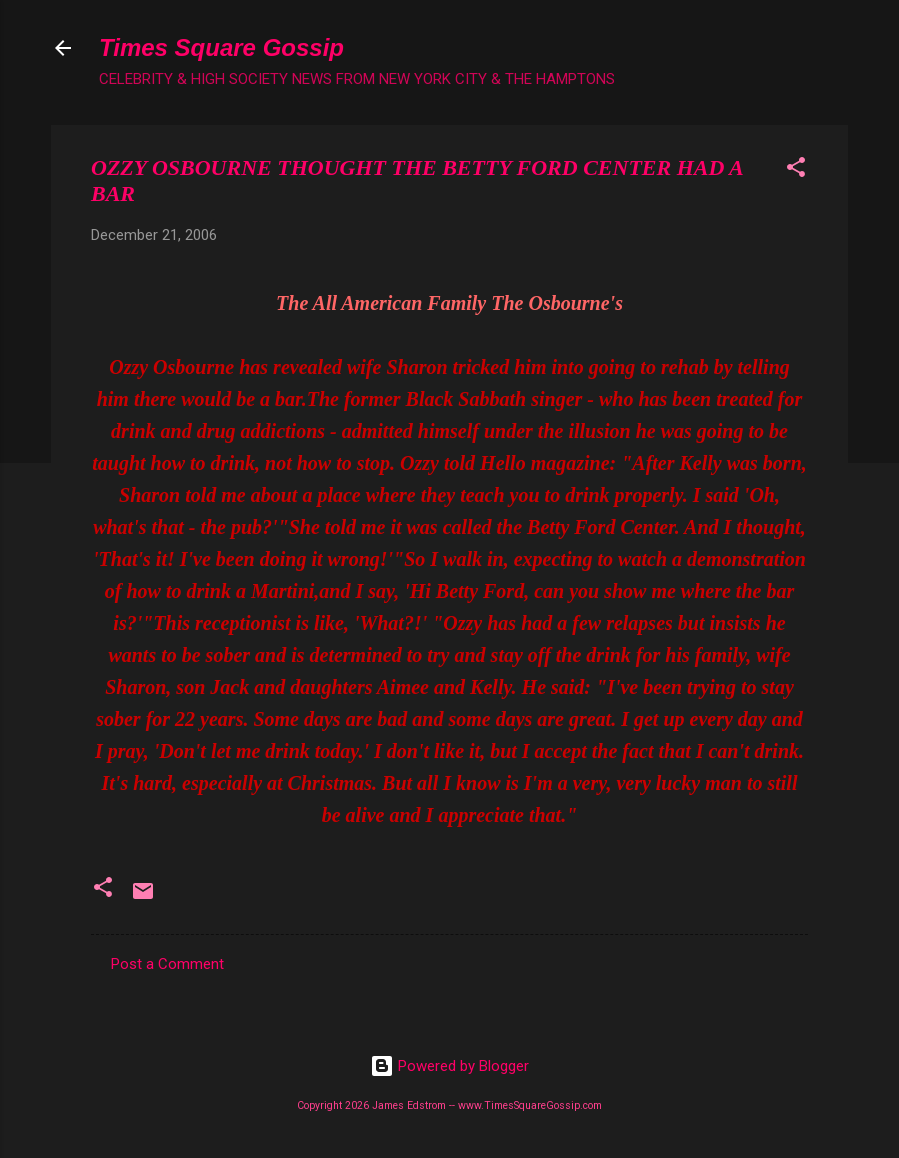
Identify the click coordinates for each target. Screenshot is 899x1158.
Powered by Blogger (449, 1066)
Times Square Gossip (221, 47)
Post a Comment (167, 964)
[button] (796, 170)
